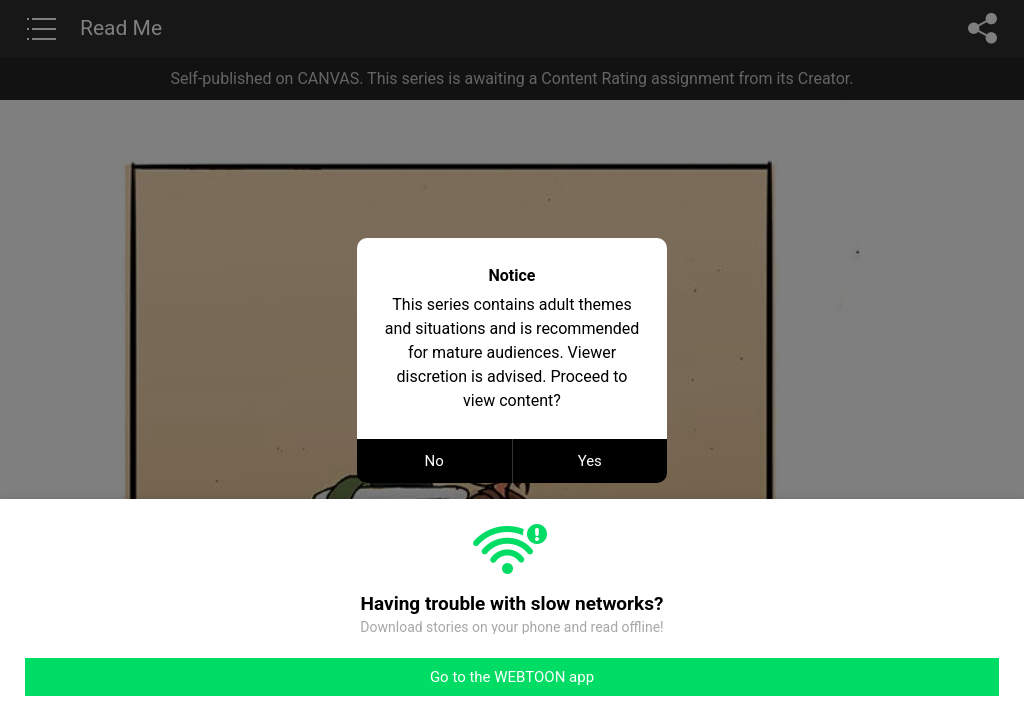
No (434, 461)
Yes (590, 461)
